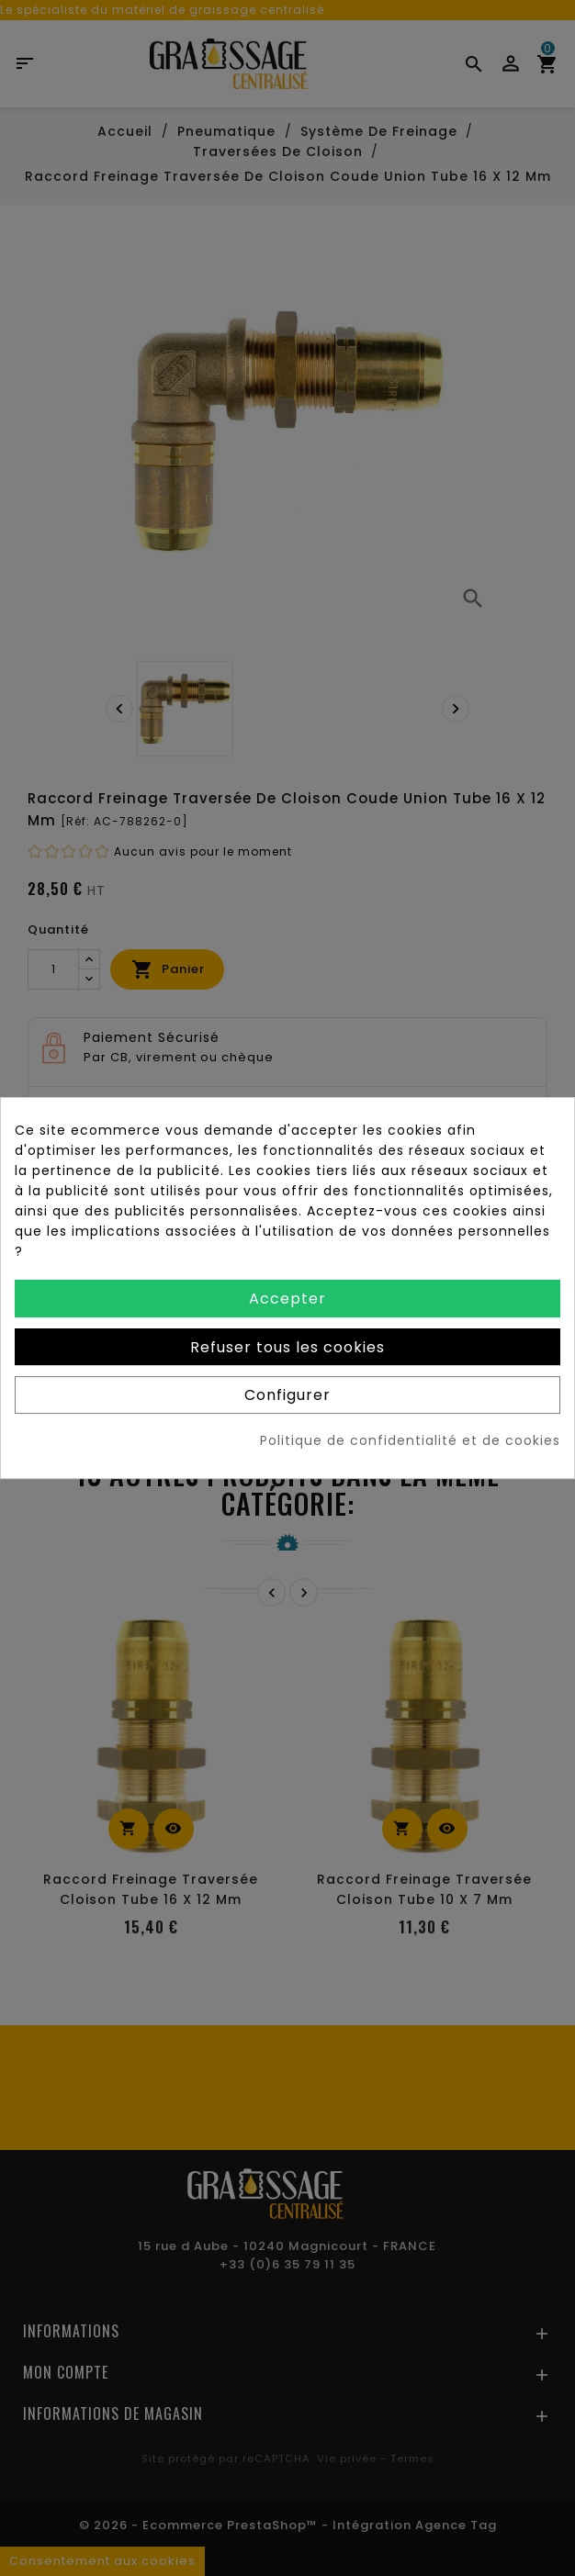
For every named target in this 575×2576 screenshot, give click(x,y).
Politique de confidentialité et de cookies (410, 1440)
